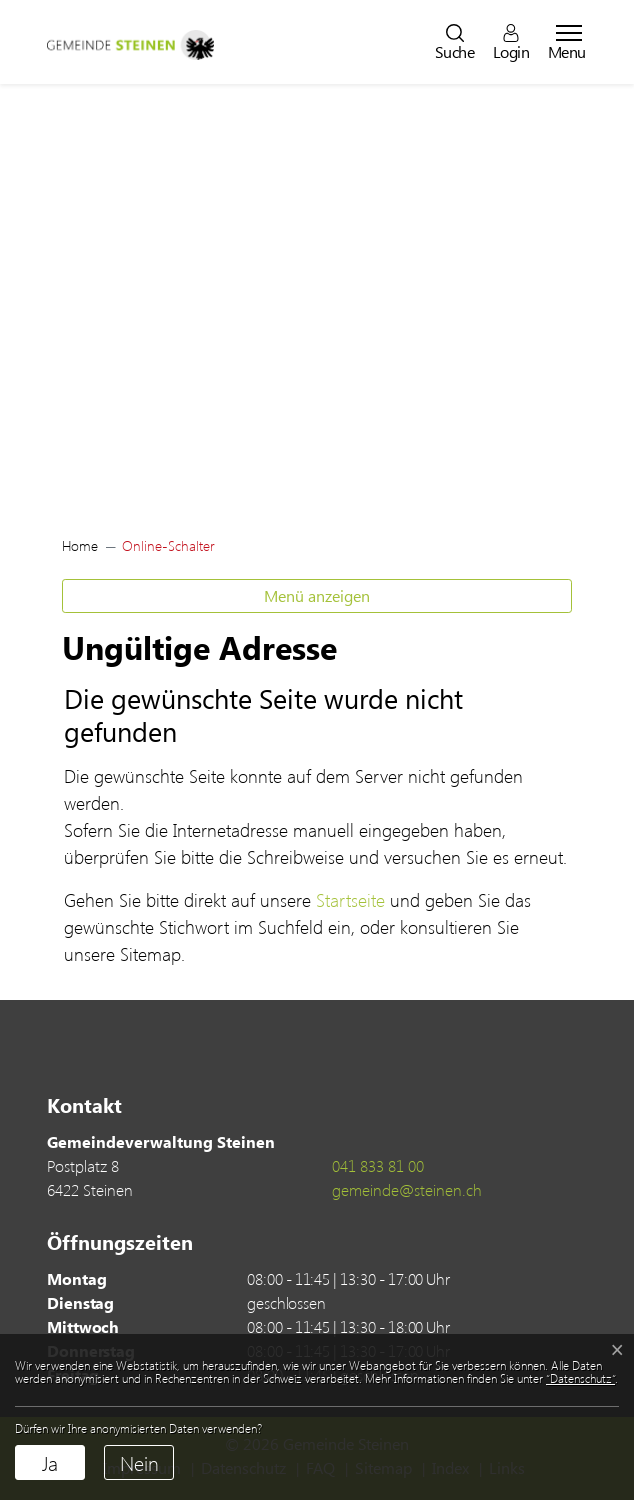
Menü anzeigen (317, 595)
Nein (139, 1462)
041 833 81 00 (378, 1165)
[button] (455, 42)
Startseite (350, 900)
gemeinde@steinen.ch (407, 1189)
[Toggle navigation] (563, 42)
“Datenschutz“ (580, 1378)
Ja (50, 1462)
